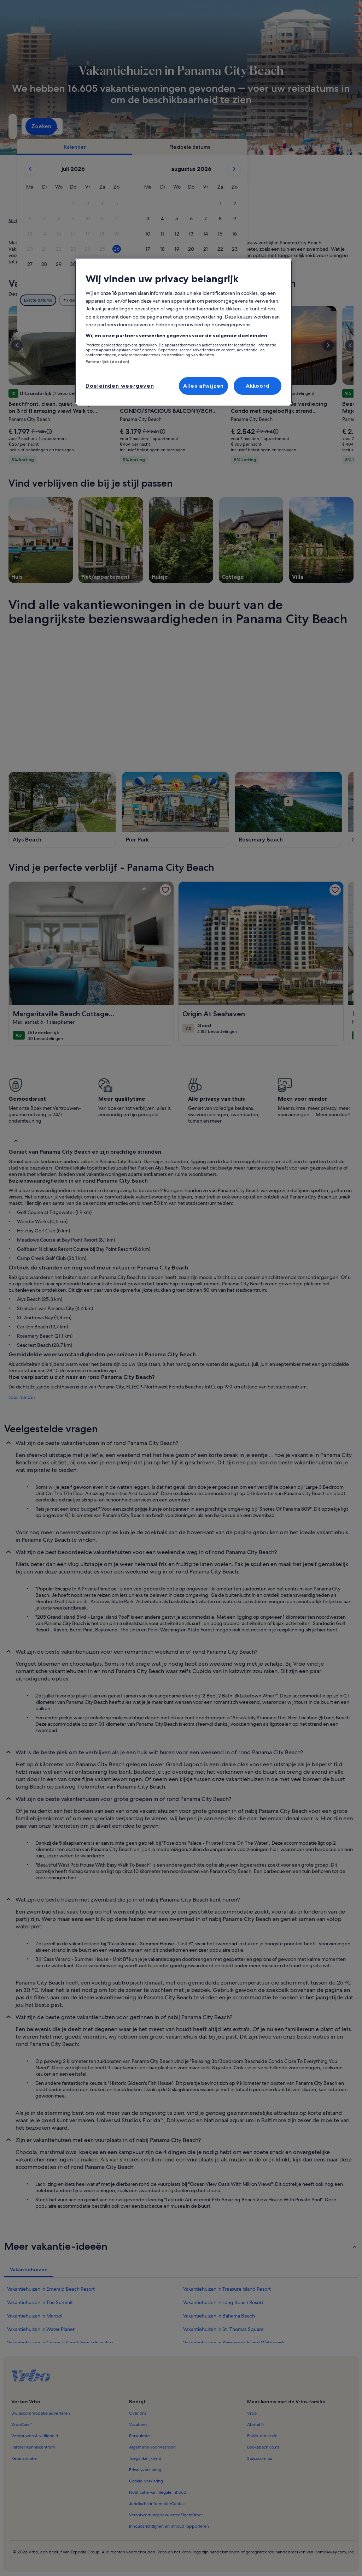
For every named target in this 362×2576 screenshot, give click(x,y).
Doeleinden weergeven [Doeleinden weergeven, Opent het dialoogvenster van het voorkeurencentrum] (120, 385)
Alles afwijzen (203, 385)
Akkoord (258, 385)
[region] (183, 332)
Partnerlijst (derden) (107, 361)
